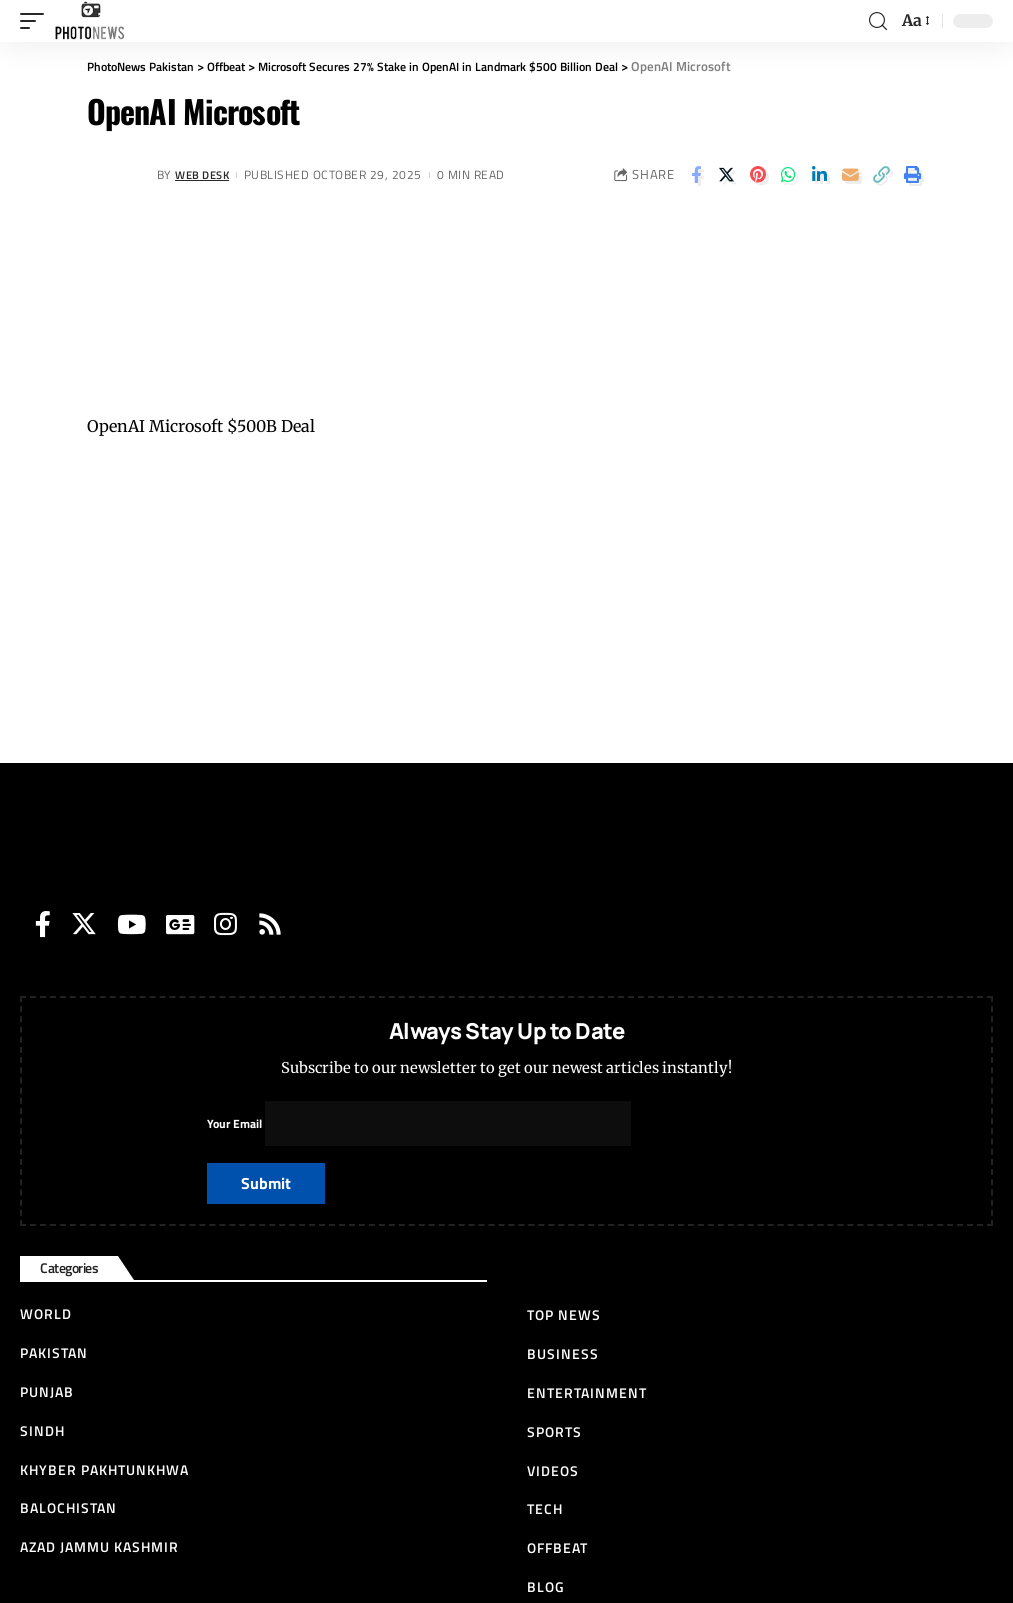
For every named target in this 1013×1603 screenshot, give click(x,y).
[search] (878, 21)
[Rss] (270, 924)
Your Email (420, 1124)
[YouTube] (131, 924)
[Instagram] (225, 924)
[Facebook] (43, 924)
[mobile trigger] (37, 21)
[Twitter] (84, 924)
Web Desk (205, 174)
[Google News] (180, 924)
